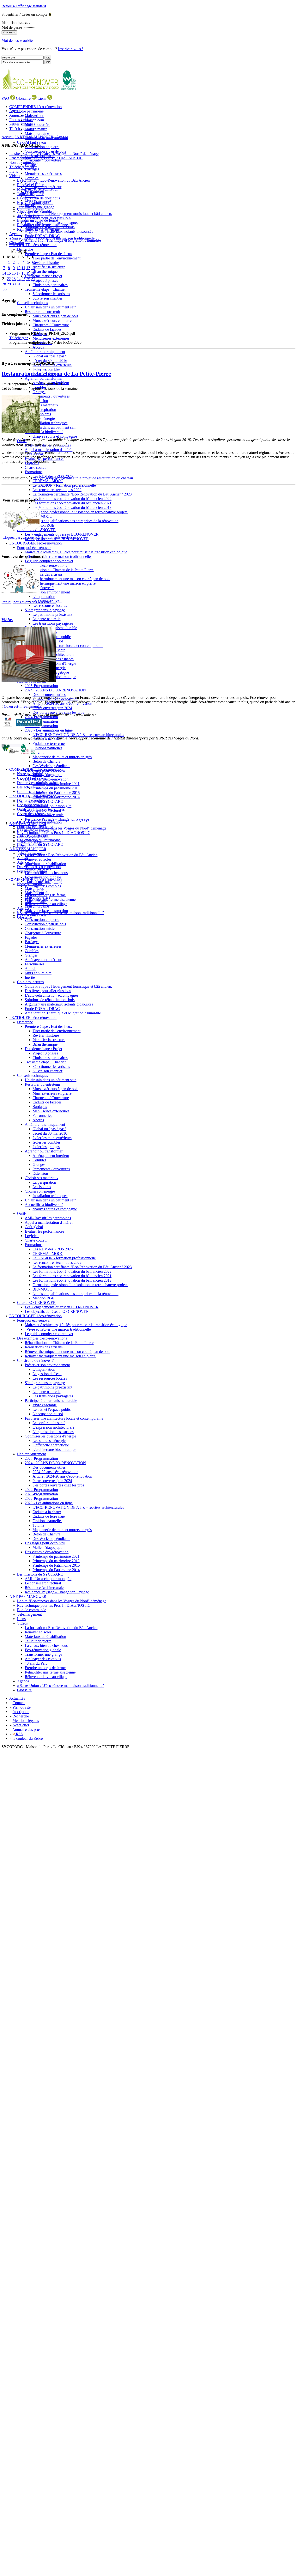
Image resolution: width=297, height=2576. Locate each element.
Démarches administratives (38, 1597)
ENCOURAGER (35, 543)
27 (33, 1093)
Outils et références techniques (41, 1624)
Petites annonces (22, 939)
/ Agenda (61, 952)
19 (28, 1088)
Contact (19, 2517)
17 (19, 1088)
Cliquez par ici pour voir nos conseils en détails (39, 1352)
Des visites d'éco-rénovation (39, 1681)
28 (4, 1099)
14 (4, 1088)
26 (28, 1093)
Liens (45, 98)
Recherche (21, 2531)
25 (23, 1093)
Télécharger (18, 1153)
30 (14, 1099)
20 (33, 1088)
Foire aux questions (32, 1686)
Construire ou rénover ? (35, 1646)
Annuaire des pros (23, 930)
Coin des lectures (30, 1606)
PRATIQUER (33, 245)
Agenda (15, 925)
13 (33, 1082)
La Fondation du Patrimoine (39, 1655)
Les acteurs (26, 1602)
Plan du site (22, 2522)
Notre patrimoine (30, 1588)
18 (23, 1088)
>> (32, 1105)
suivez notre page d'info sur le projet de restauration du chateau (84, 1293)
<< (5, 1105)
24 (19, 1093)
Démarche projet (30, 1615)
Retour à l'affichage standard (24, 6)
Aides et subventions (33, 1650)
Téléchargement (21, 943)
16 (14, 1088)
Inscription (21, 2526)
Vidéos (22, 1672)
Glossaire (26, 98)
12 (28, 1082)
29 (9, 1099)
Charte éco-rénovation (34, 1628)
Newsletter (21, 2540)
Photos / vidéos (21, 934)
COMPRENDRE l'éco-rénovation (36, 1584)
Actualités (17, 2513)
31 (19, 1099)
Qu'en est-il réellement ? (23, 1521)
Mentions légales (26, 2535)
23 (14, 1093)
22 (9, 1093)
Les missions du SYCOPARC (40, 1659)
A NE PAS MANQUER (27, 824)
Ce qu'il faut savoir (31, 1593)
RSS (18, 2549)
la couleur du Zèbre (28, 2553)
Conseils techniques (32, 1620)
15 (9, 1088)
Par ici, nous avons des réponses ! (29, 1417)
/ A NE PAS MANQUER (34, 952)
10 (19, 1082)
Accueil (8, 952)
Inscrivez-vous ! (70, 49)
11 (23, 1082)
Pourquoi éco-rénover (34, 1641)
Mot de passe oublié (17, 40)
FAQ (8, 98)
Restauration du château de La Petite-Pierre (56, 1188)
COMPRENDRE (35, 107)
